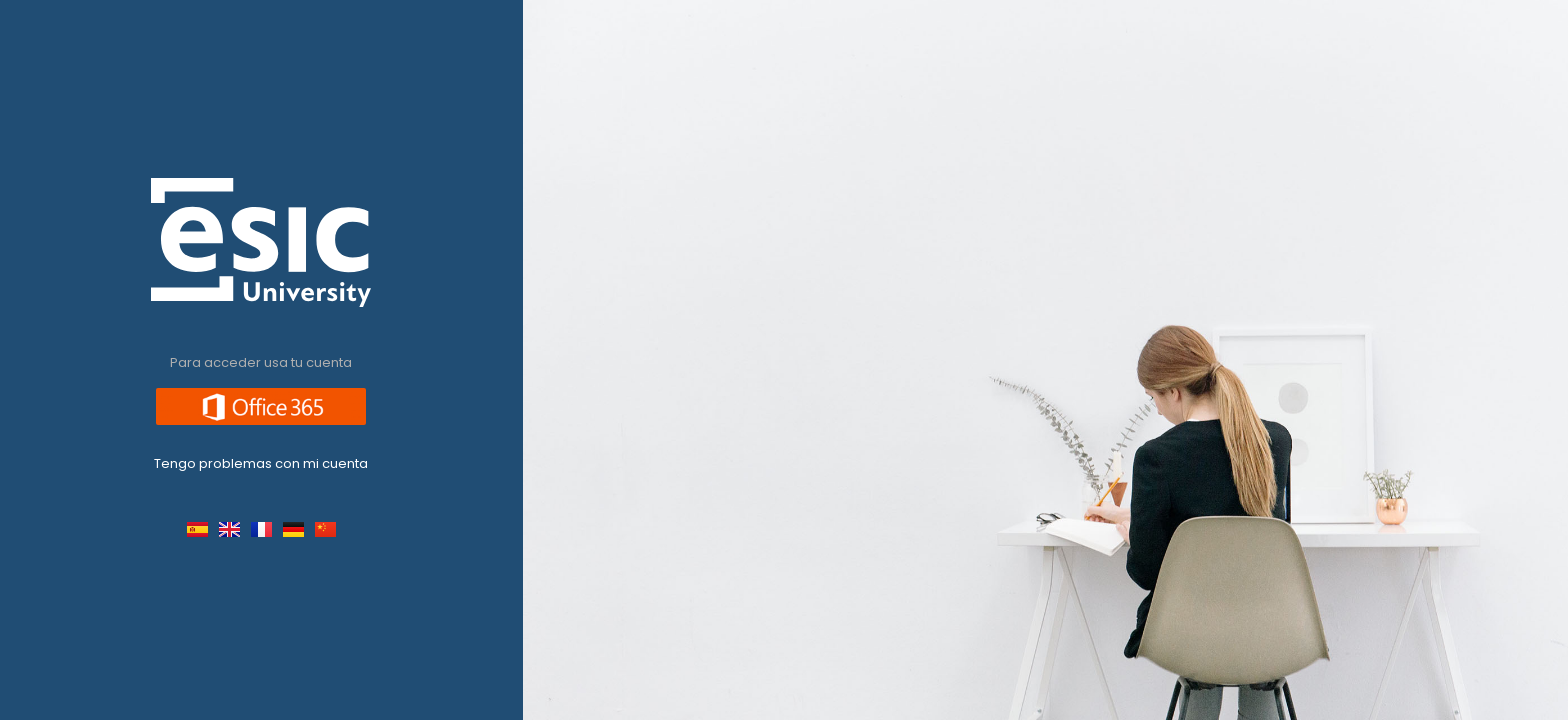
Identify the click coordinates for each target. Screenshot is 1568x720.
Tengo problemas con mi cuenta (261, 463)
